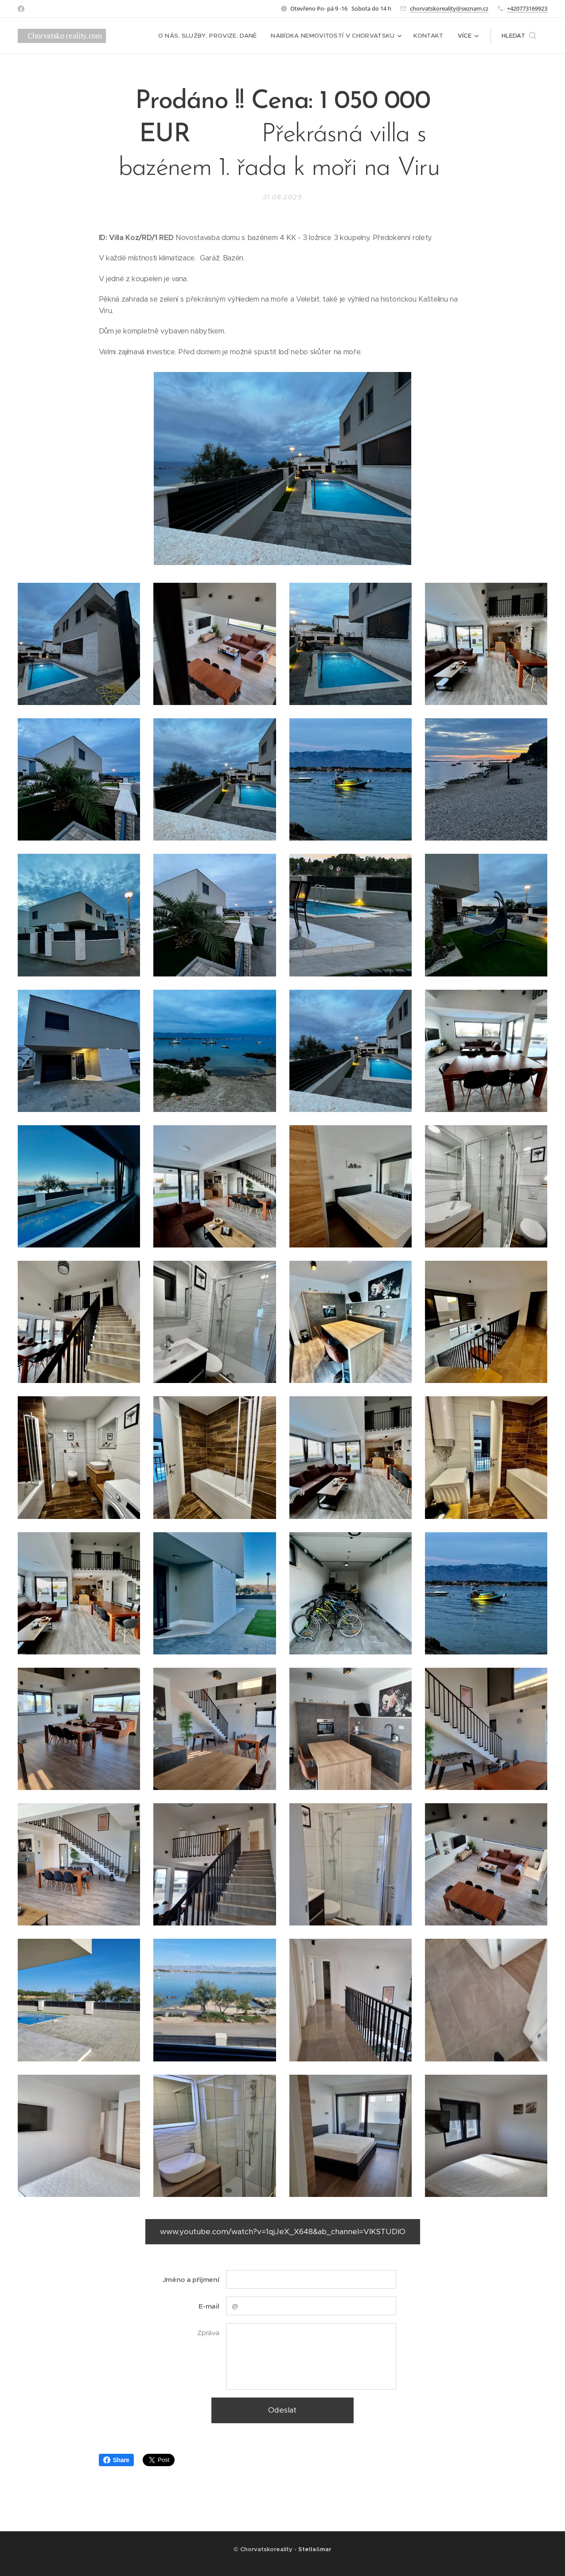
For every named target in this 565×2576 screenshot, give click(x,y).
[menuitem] (173, 36)
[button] (519, 36)
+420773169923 (527, 8)
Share (116, 2460)
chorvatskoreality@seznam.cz (449, 8)
